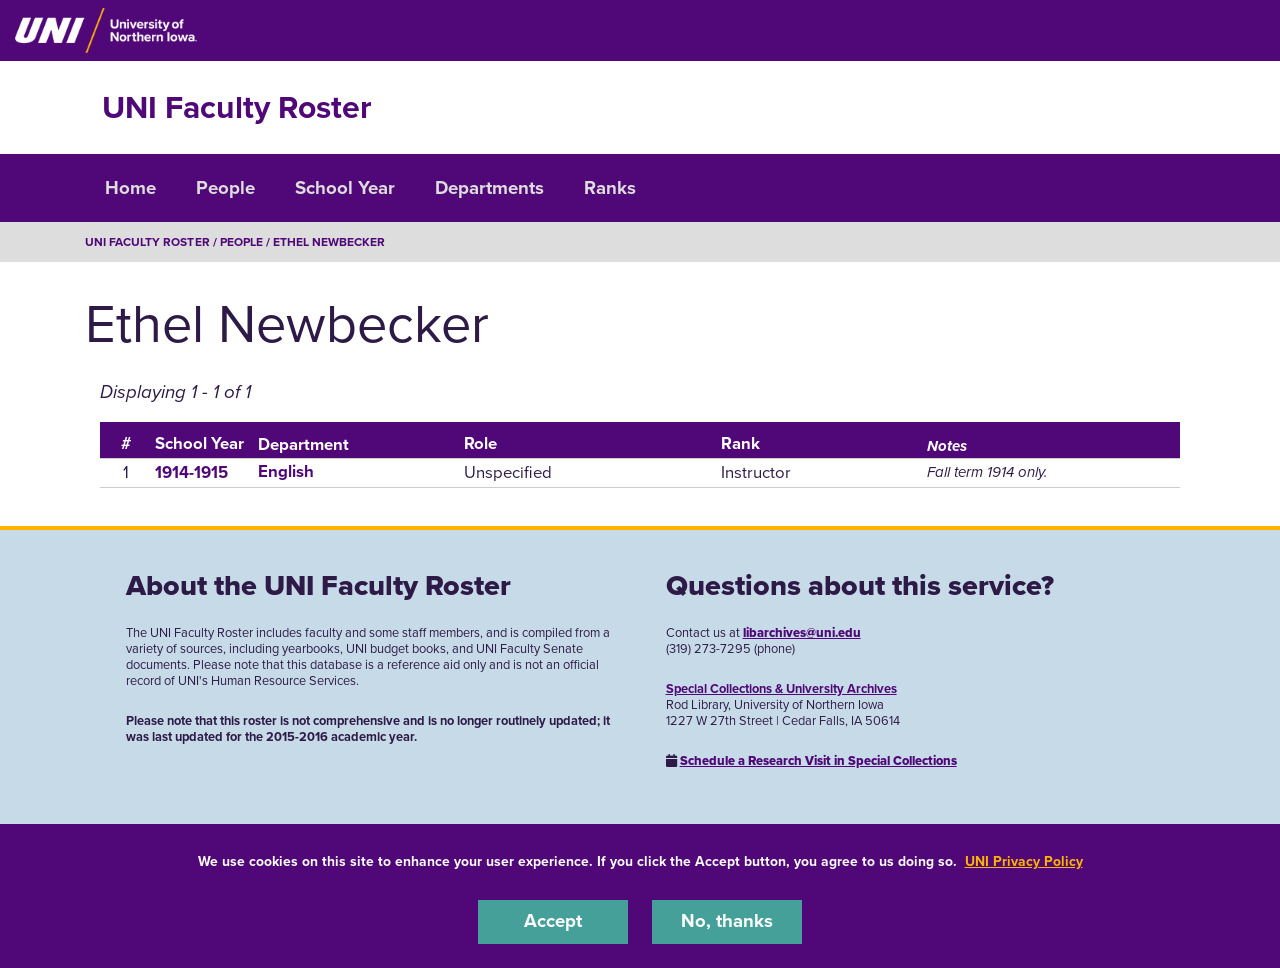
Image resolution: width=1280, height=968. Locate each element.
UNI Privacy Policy (1024, 861)
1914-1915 (191, 472)
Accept (553, 922)
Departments (489, 188)
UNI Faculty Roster (237, 108)
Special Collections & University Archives (781, 688)
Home (130, 188)
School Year (345, 188)
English (286, 472)
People (225, 188)
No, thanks (727, 922)
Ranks (610, 188)
